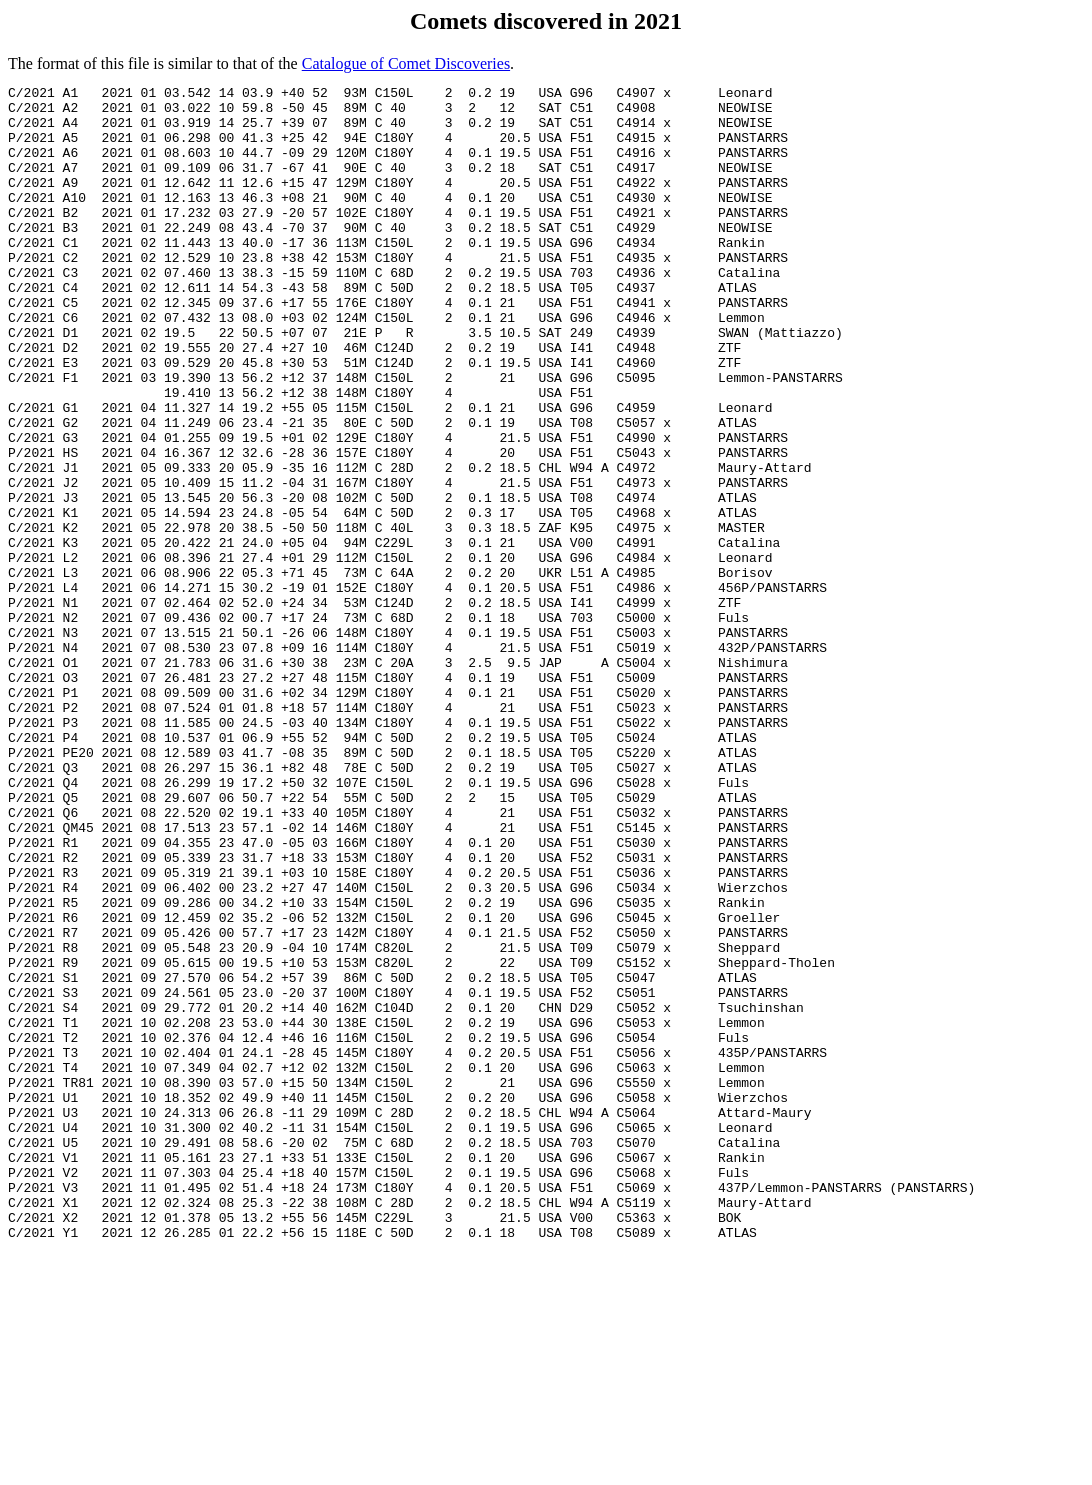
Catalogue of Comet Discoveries (406, 63)
